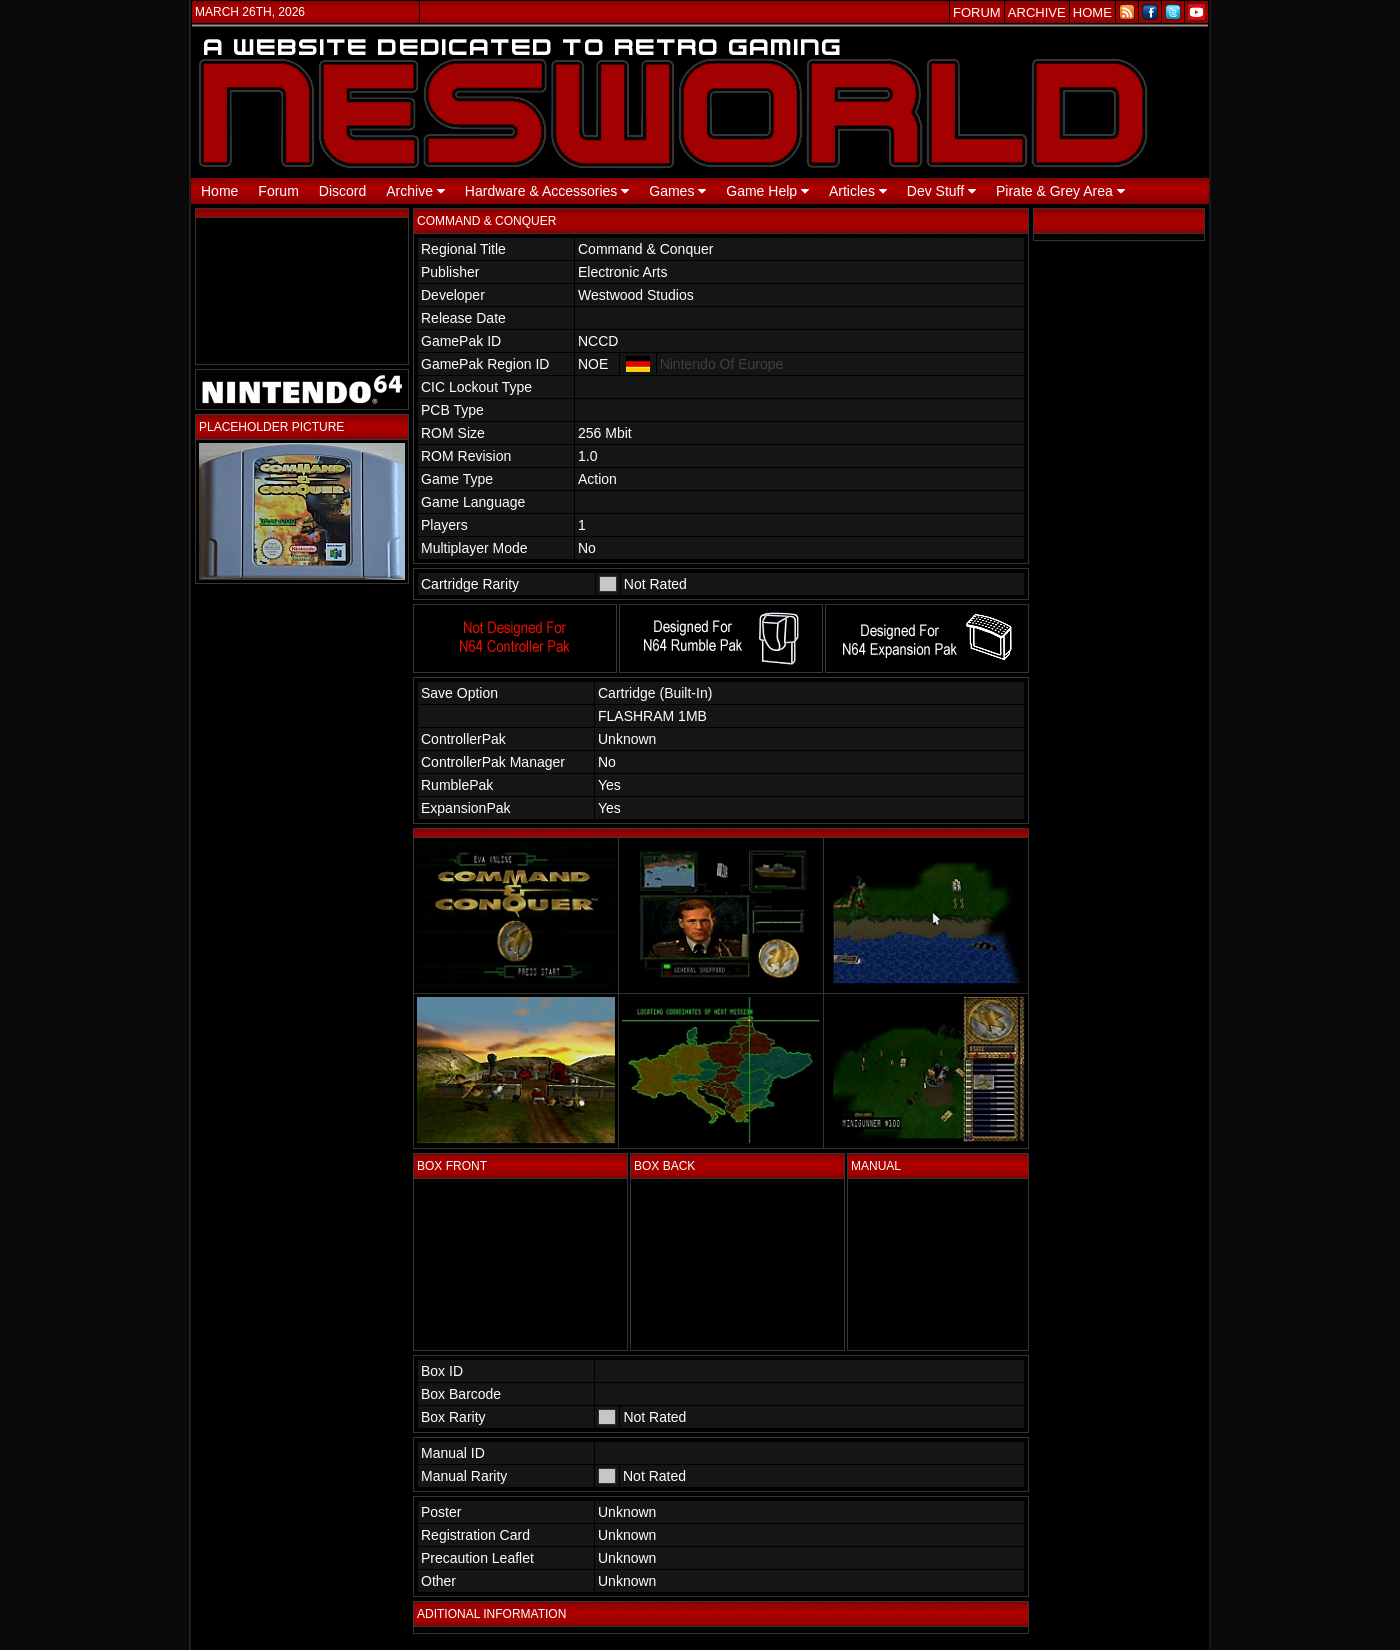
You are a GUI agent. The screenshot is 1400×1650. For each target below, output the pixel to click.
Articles (858, 191)
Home (219, 191)
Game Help (767, 191)
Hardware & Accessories (547, 191)
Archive (415, 191)
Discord (342, 191)
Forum (278, 191)
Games (677, 191)
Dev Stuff (941, 191)
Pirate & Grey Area (1060, 191)
